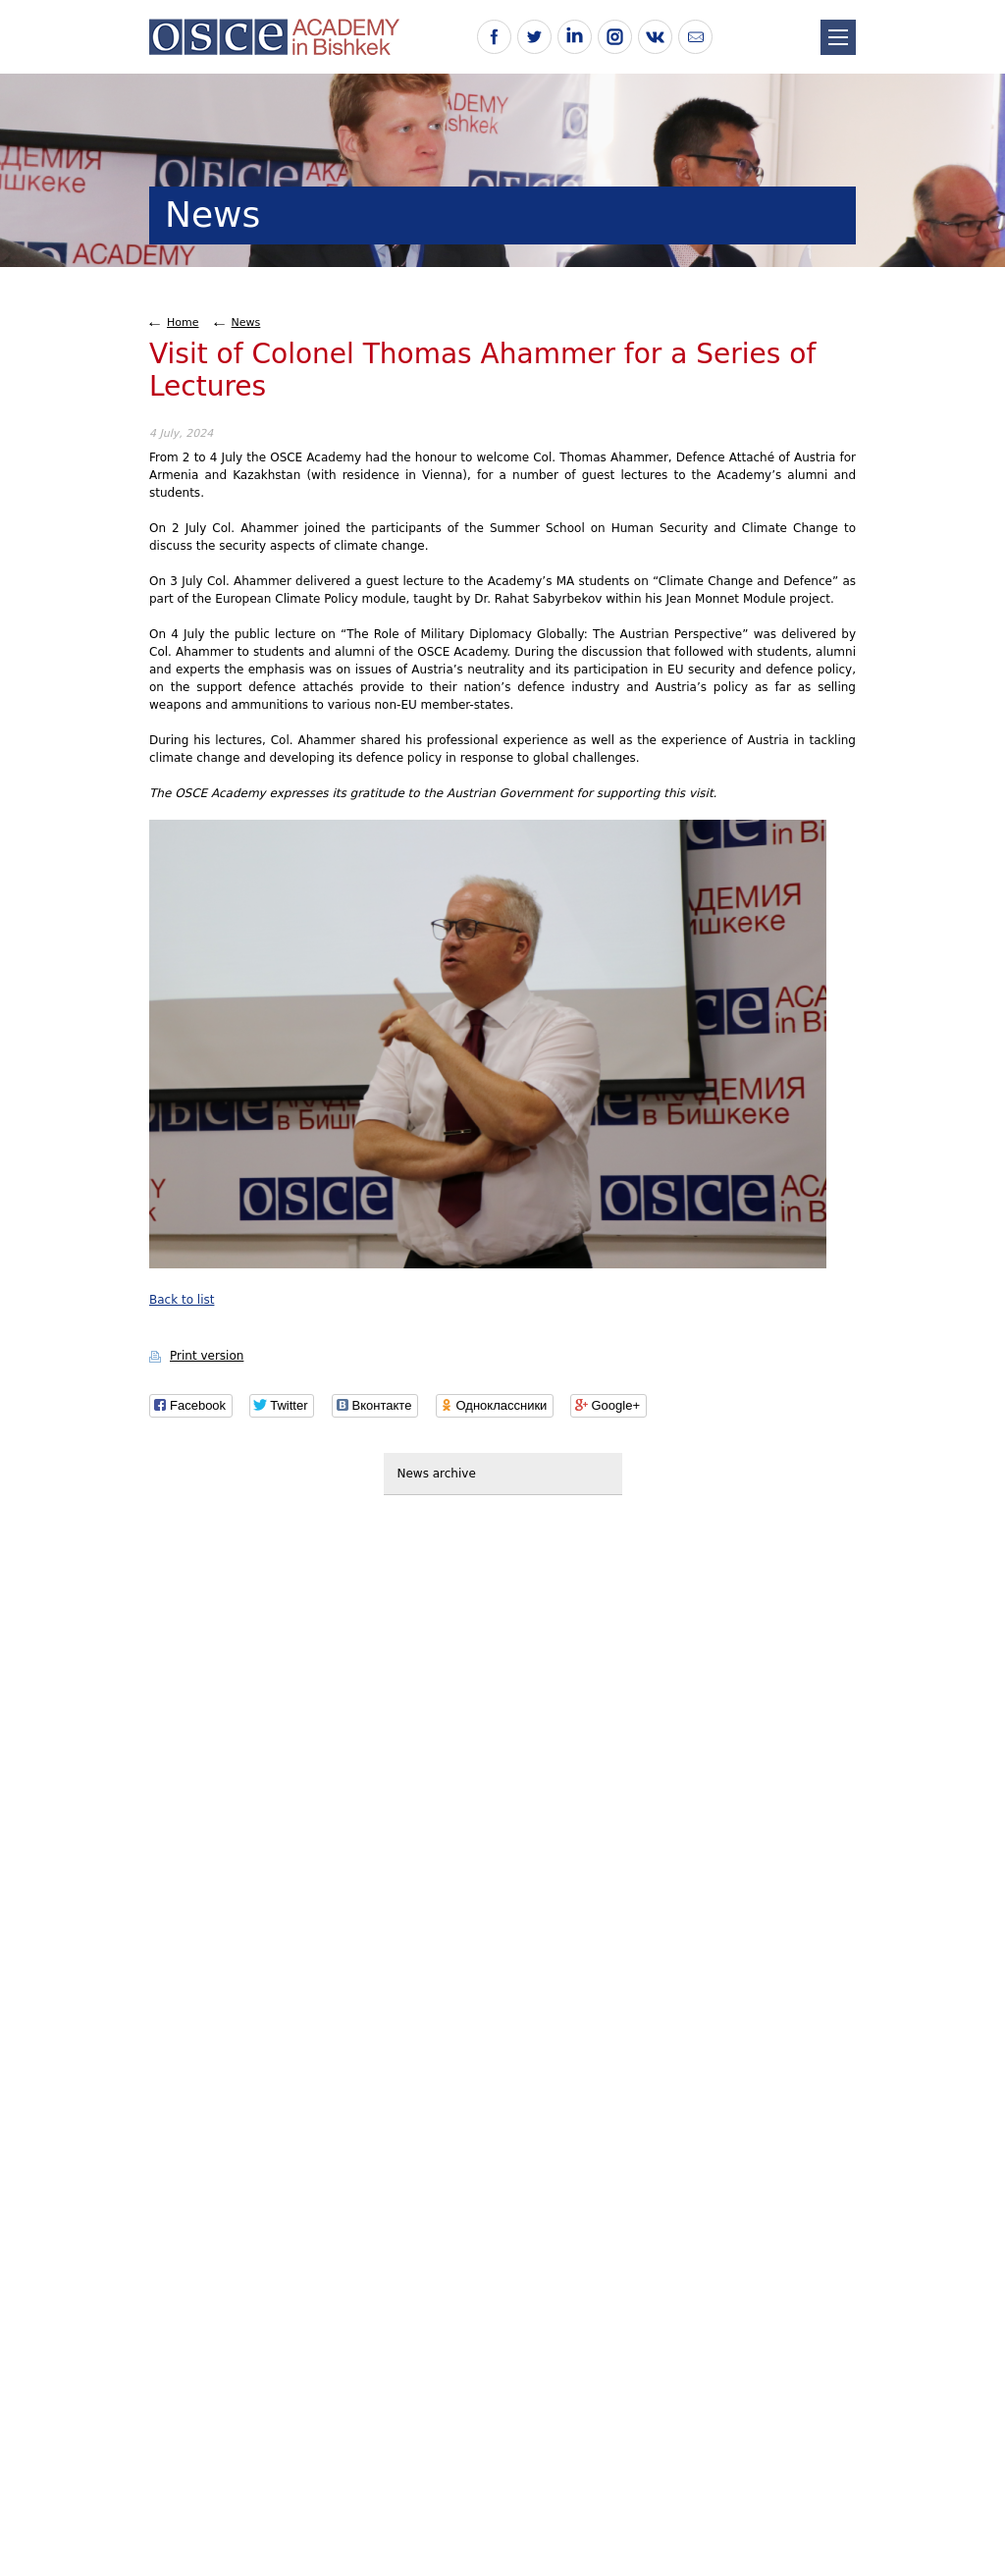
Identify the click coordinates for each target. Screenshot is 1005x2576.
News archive (436, 1473)
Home (182, 322)
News (246, 322)
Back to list (181, 1300)
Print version (206, 1356)
